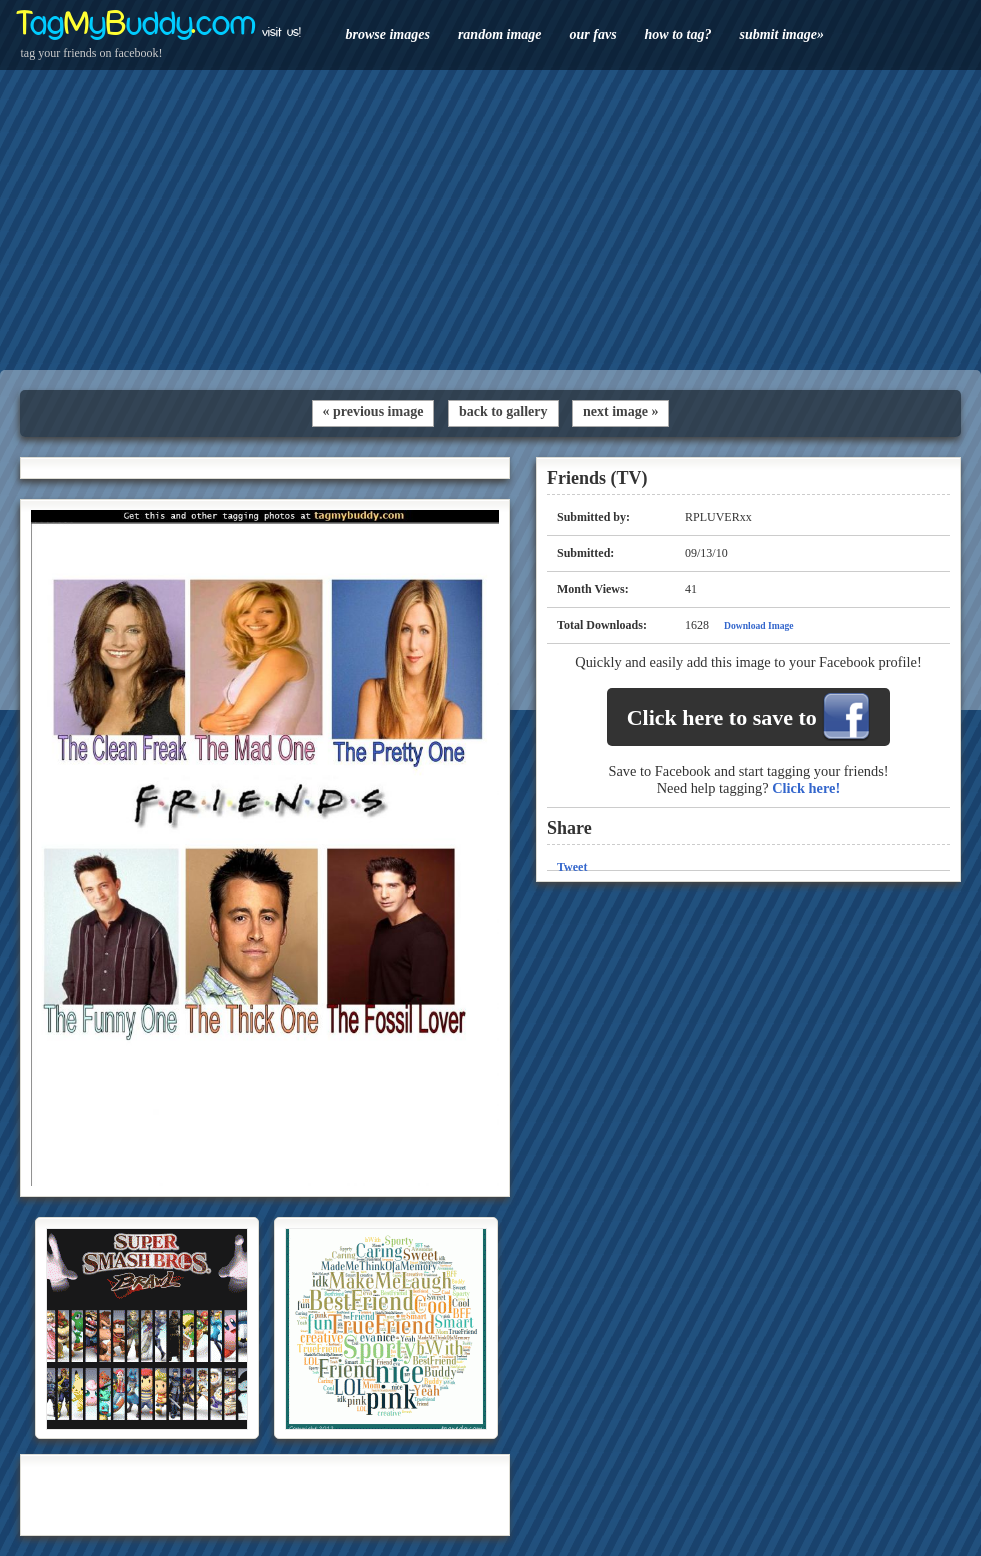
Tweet (572, 867)
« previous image (373, 411)
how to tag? (678, 34)
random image (500, 34)
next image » (620, 411)
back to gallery (503, 411)
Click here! (806, 788)
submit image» (781, 34)
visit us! (281, 32)
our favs (593, 34)
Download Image (759, 625)
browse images (388, 34)
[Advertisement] (490, 220)
